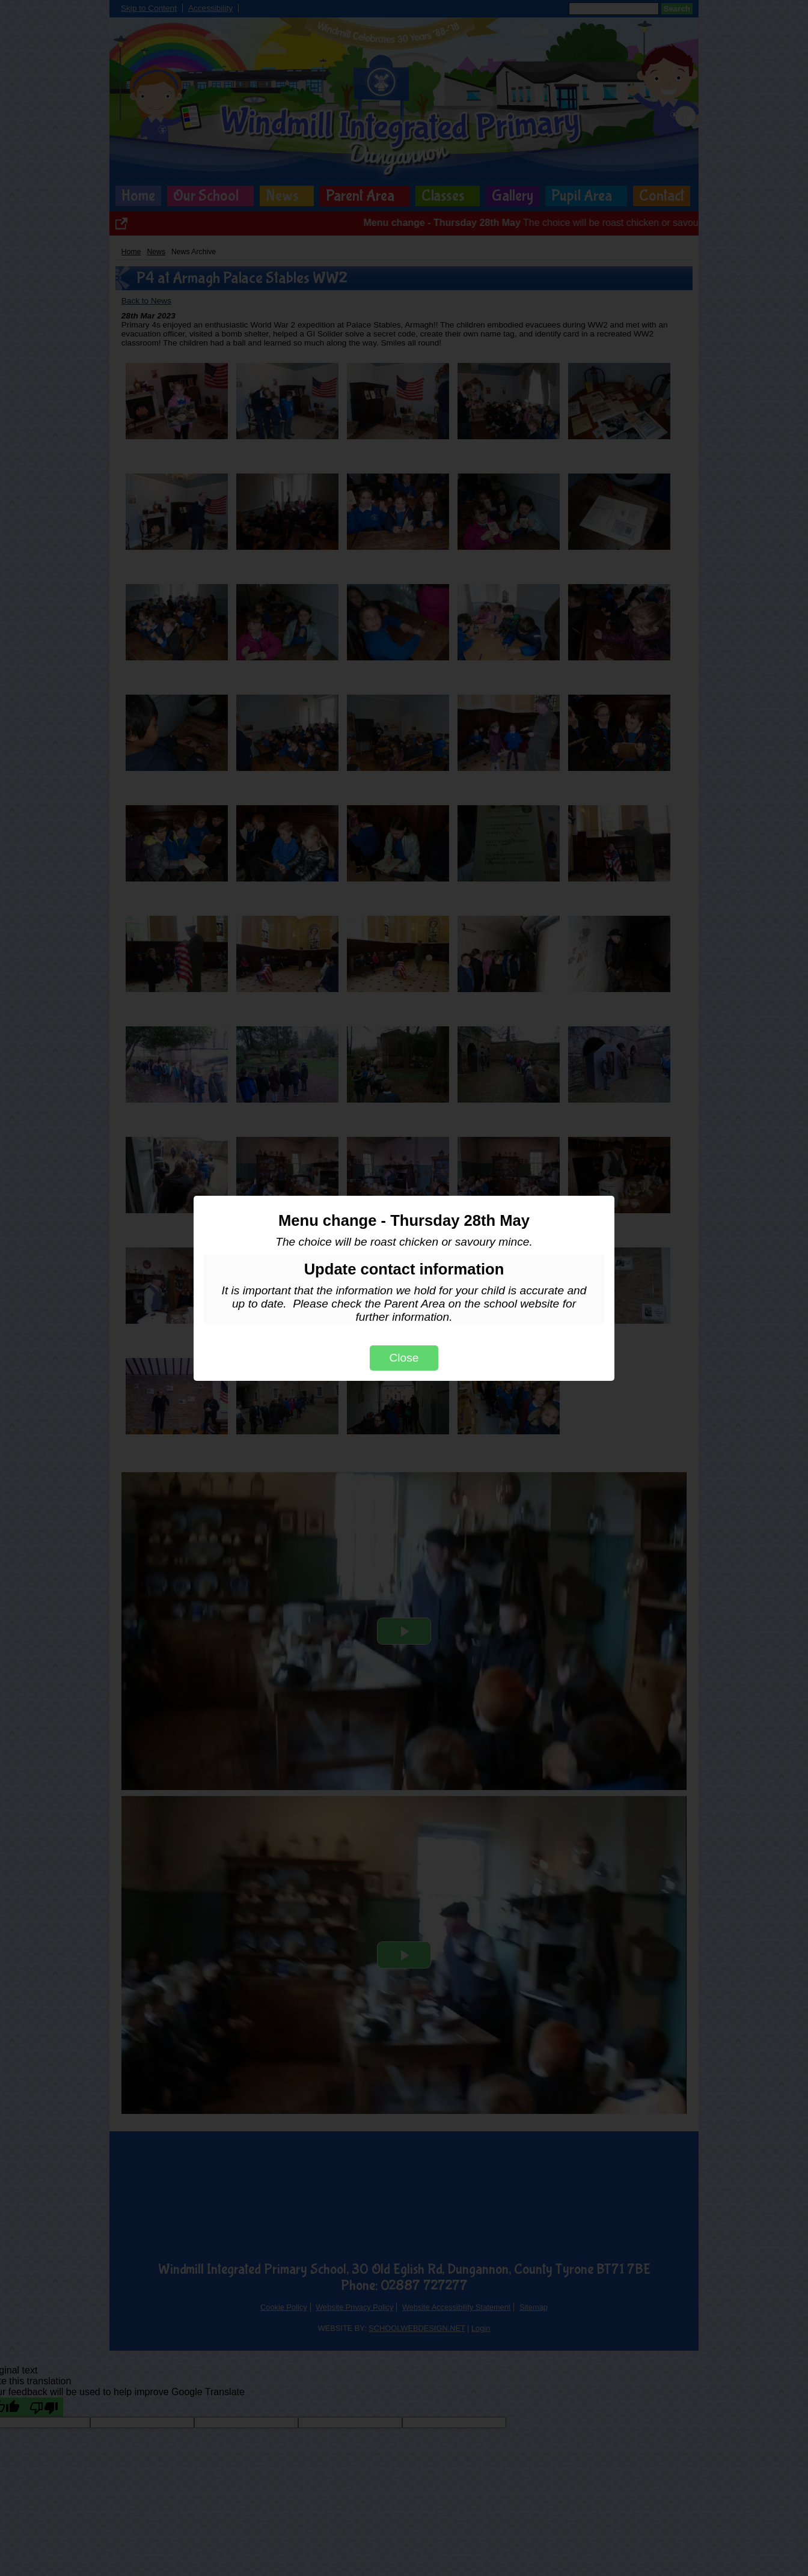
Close (403, 1357)
